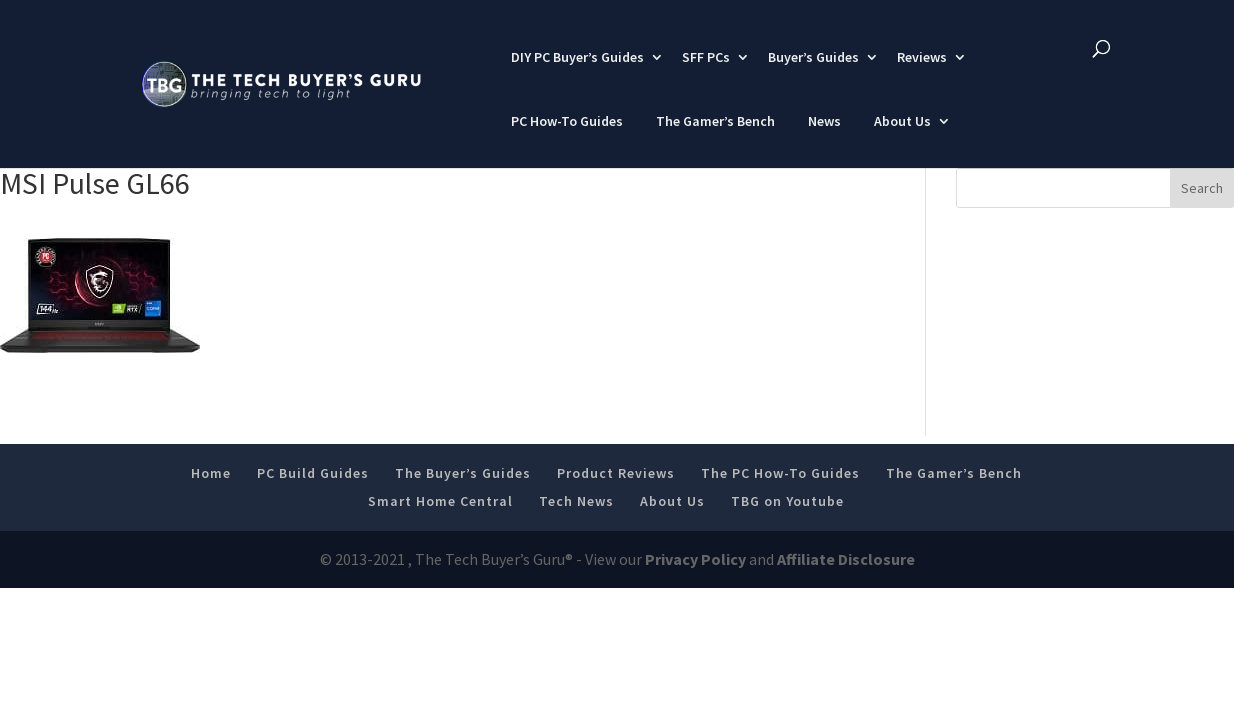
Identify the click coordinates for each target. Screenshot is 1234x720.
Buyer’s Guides (813, 57)
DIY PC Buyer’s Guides (577, 57)
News (824, 121)
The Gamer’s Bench (715, 121)
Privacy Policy (695, 559)
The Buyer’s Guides (463, 473)
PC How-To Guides (567, 121)
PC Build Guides (313, 473)
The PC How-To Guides (780, 473)
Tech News (576, 501)
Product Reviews (616, 473)
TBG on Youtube (787, 501)
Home (211, 473)
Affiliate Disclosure (846, 559)
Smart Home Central (440, 501)
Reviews (922, 57)
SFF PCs (706, 57)
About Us (902, 121)
